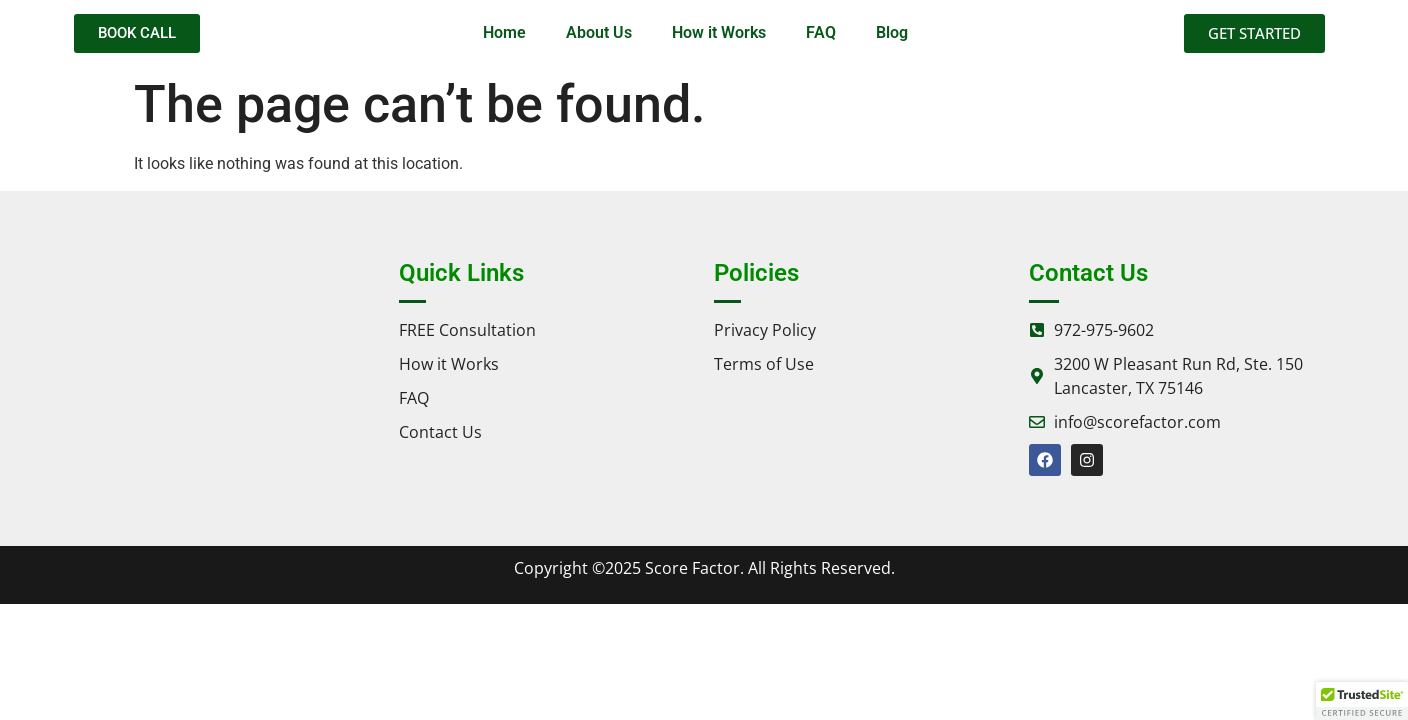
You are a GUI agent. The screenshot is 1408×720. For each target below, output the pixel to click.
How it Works (719, 32)
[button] (1362, 701)
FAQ (821, 32)
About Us (599, 32)
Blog (892, 32)
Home (504, 32)
